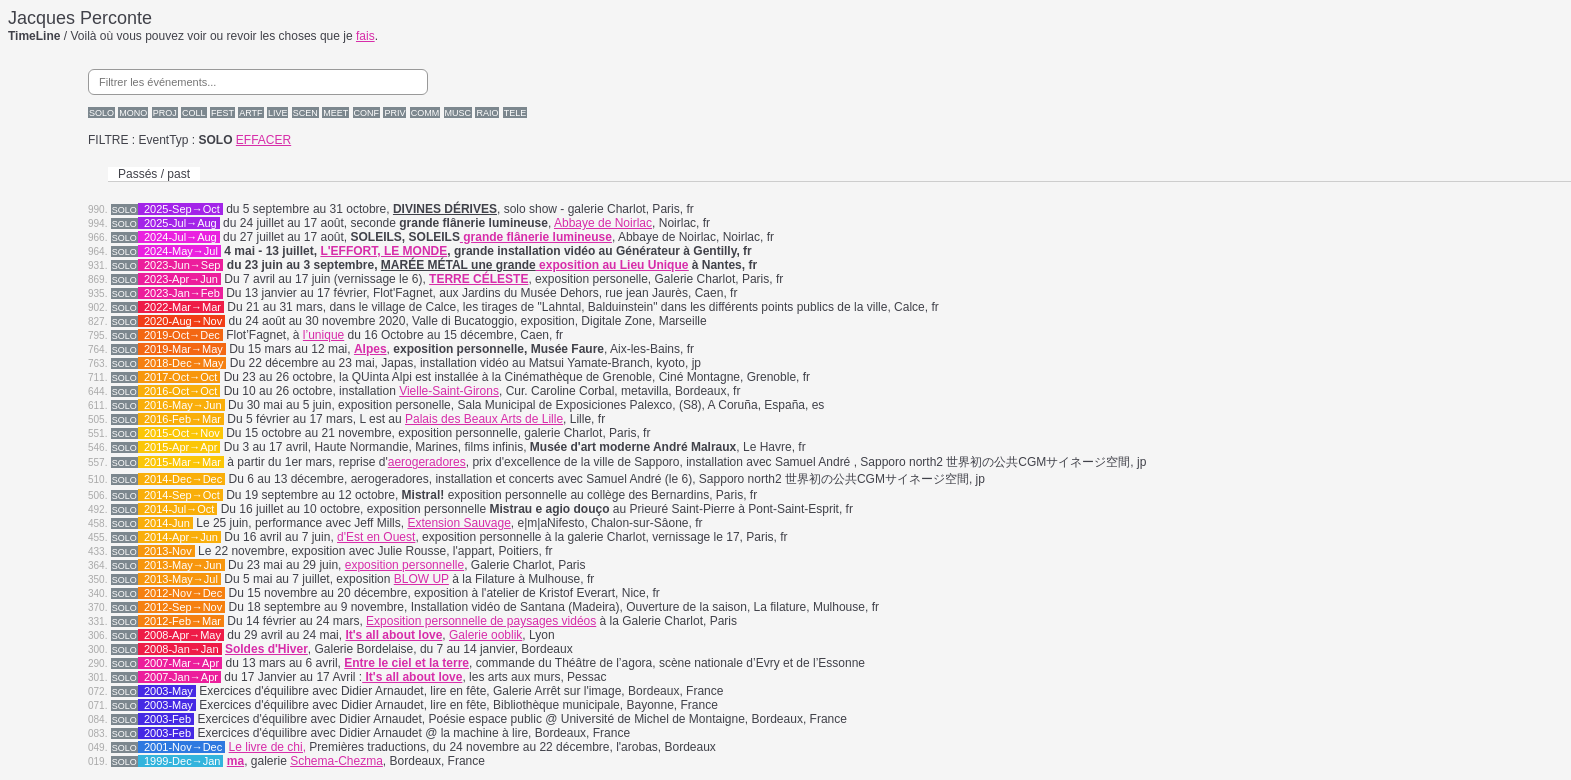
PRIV (394, 113)
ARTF (250, 113)
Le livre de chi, (267, 747)
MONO (133, 113)
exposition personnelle (404, 565)
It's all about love (412, 677)
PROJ (165, 113)
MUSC (458, 113)
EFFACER (263, 140)
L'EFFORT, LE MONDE (383, 251)
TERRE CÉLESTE (478, 279)
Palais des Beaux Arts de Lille (484, 419)
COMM (425, 113)
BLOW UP (421, 579)
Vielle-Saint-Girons (449, 391)
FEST (222, 113)
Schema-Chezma (336, 761)
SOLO (101, 113)
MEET (335, 113)
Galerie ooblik (485, 635)
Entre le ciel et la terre (406, 663)
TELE (515, 113)
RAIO (487, 113)
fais (365, 36)
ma (235, 761)
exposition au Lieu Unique (612, 265)
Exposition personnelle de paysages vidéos (481, 621)
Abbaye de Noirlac (603, 223)
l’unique (323, 335)
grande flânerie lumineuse (536, 237)
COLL (194, 113)
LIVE (278, 113)
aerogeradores (427, 462)
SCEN (305, 113)
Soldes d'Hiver (266, 649)
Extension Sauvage (458, 523)
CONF (367, 113)
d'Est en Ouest (376, 537)
